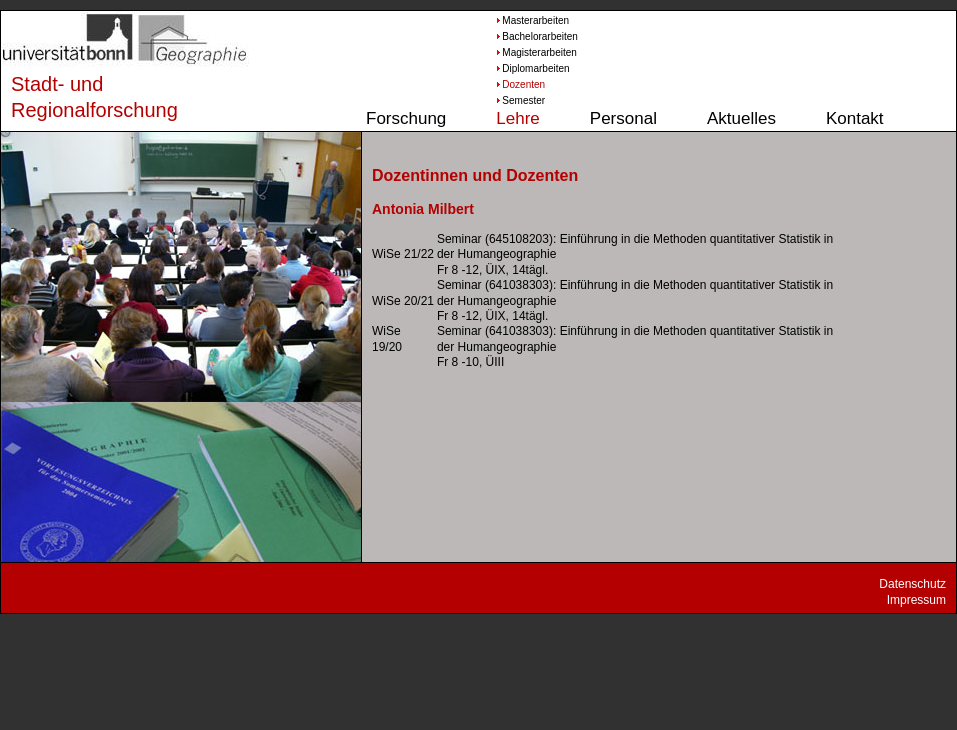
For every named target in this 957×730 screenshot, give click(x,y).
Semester (523, 100)
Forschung (406, 118)
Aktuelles (741, 118)
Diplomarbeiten (532, 68)
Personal (623, 118)
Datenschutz (912, 584)
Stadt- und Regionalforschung (76, 97)
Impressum (916, 600)
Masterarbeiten (532, 20)
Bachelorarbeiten (532, 36)
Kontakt (855, 118)
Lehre (517, 118)
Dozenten (523, 84)
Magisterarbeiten (532, 52)
